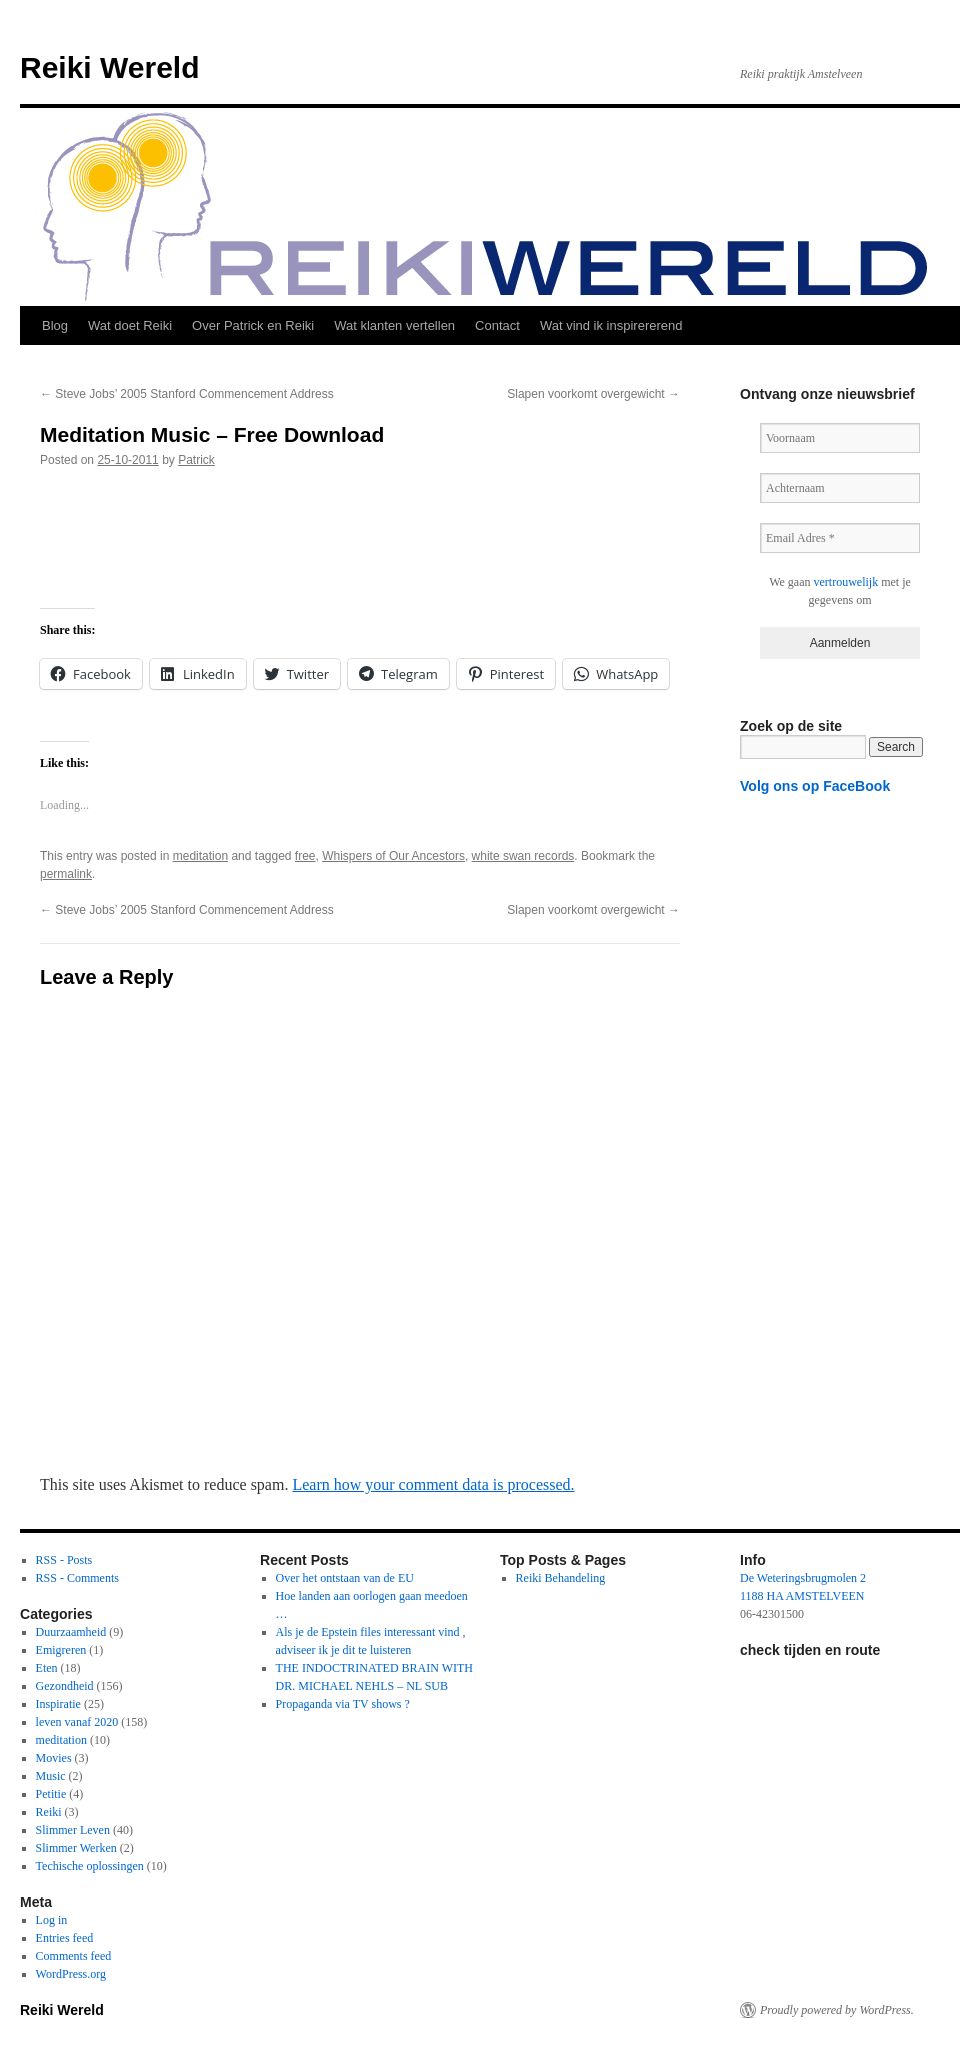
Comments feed (74, 1956)
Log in (52, 1920)
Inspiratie (58, 1704)
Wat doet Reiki (130, 325)
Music (51, 1776)
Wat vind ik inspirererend (611, 325)
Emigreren (61, 1650)
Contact (497, 325)
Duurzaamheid (71, 1632)
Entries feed (65, 1938)
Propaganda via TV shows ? (343, 1704)
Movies (54, 1758)
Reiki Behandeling (561, 1578)
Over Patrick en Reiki (253, 325)
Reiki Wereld (110, 67)
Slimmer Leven (73, 1830)
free (305, 856)
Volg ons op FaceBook (815, 786)
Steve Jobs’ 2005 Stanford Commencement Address (187, 394)
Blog (55, 325)
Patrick (196, 460)
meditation (200, 856)
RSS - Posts (64, 1560)
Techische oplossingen (90, 1866)
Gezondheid (65, 1686)
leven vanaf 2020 (77, 1722)
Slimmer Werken (76, 1848)
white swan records (523, 856)
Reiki (49, 1812)
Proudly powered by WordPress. (837, 2010)
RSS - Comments (77, 1578)
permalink (66, 874)
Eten (47, 1668)
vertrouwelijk (846, 582)
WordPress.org (71, 1974)
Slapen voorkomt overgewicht (593, 394)
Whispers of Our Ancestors (393, 856)
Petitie (51, 1794)
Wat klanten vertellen (394, 325)
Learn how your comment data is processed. (433, 1484)
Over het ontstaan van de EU (345, 1578)
